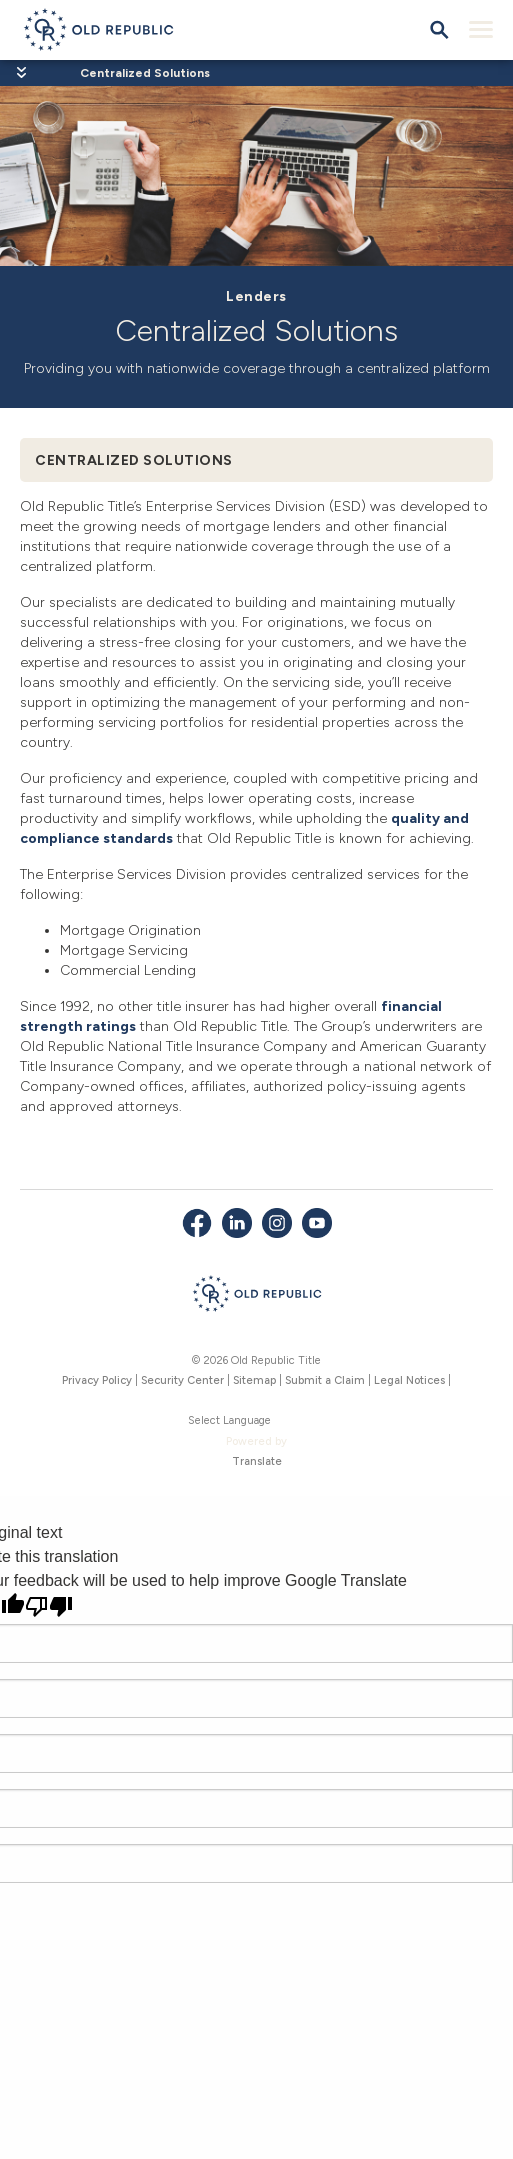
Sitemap (254, 1380)
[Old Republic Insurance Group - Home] (256, 1297)
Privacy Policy (97, 1380)
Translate (257, 1461)
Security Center (182, 1380)
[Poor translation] (49, 1606)
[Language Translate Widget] (257, 1421)
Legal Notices (409, 1380)
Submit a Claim (325, 1380)
